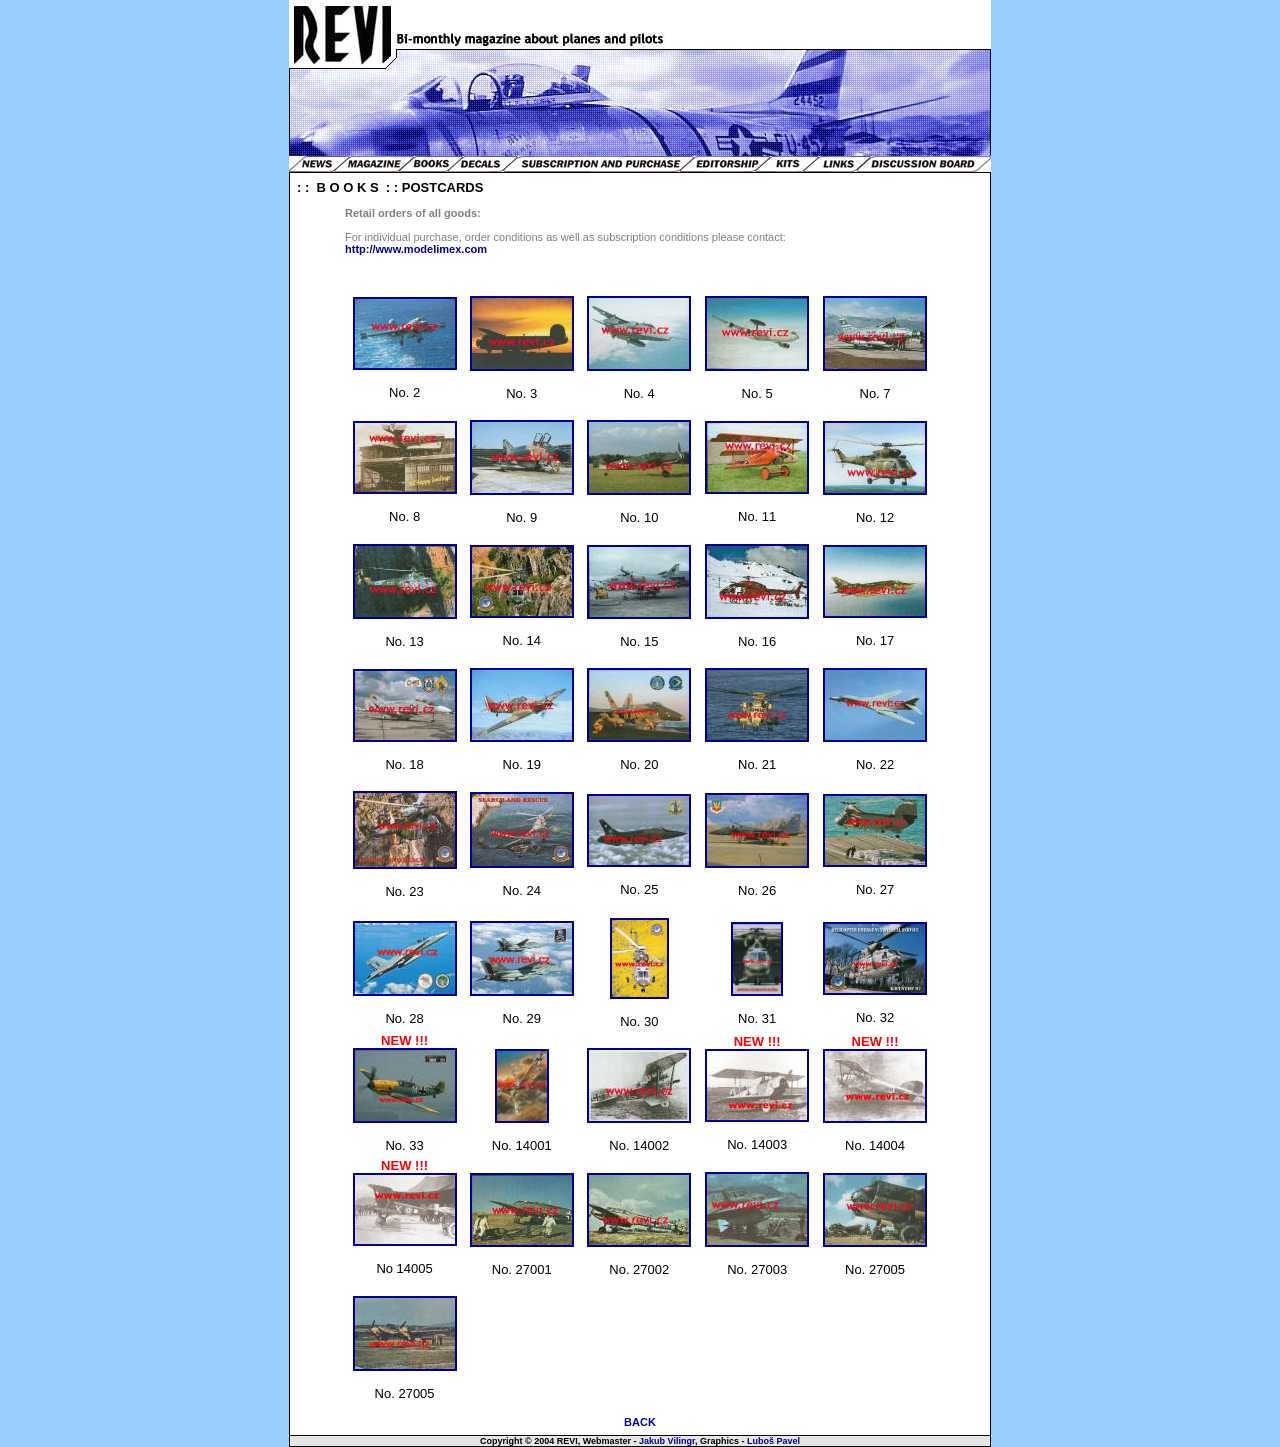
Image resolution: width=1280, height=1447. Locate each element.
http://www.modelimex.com (416, 249)
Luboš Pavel (773, 1441)
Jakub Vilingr (667, 1441)
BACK (640, 1422)
